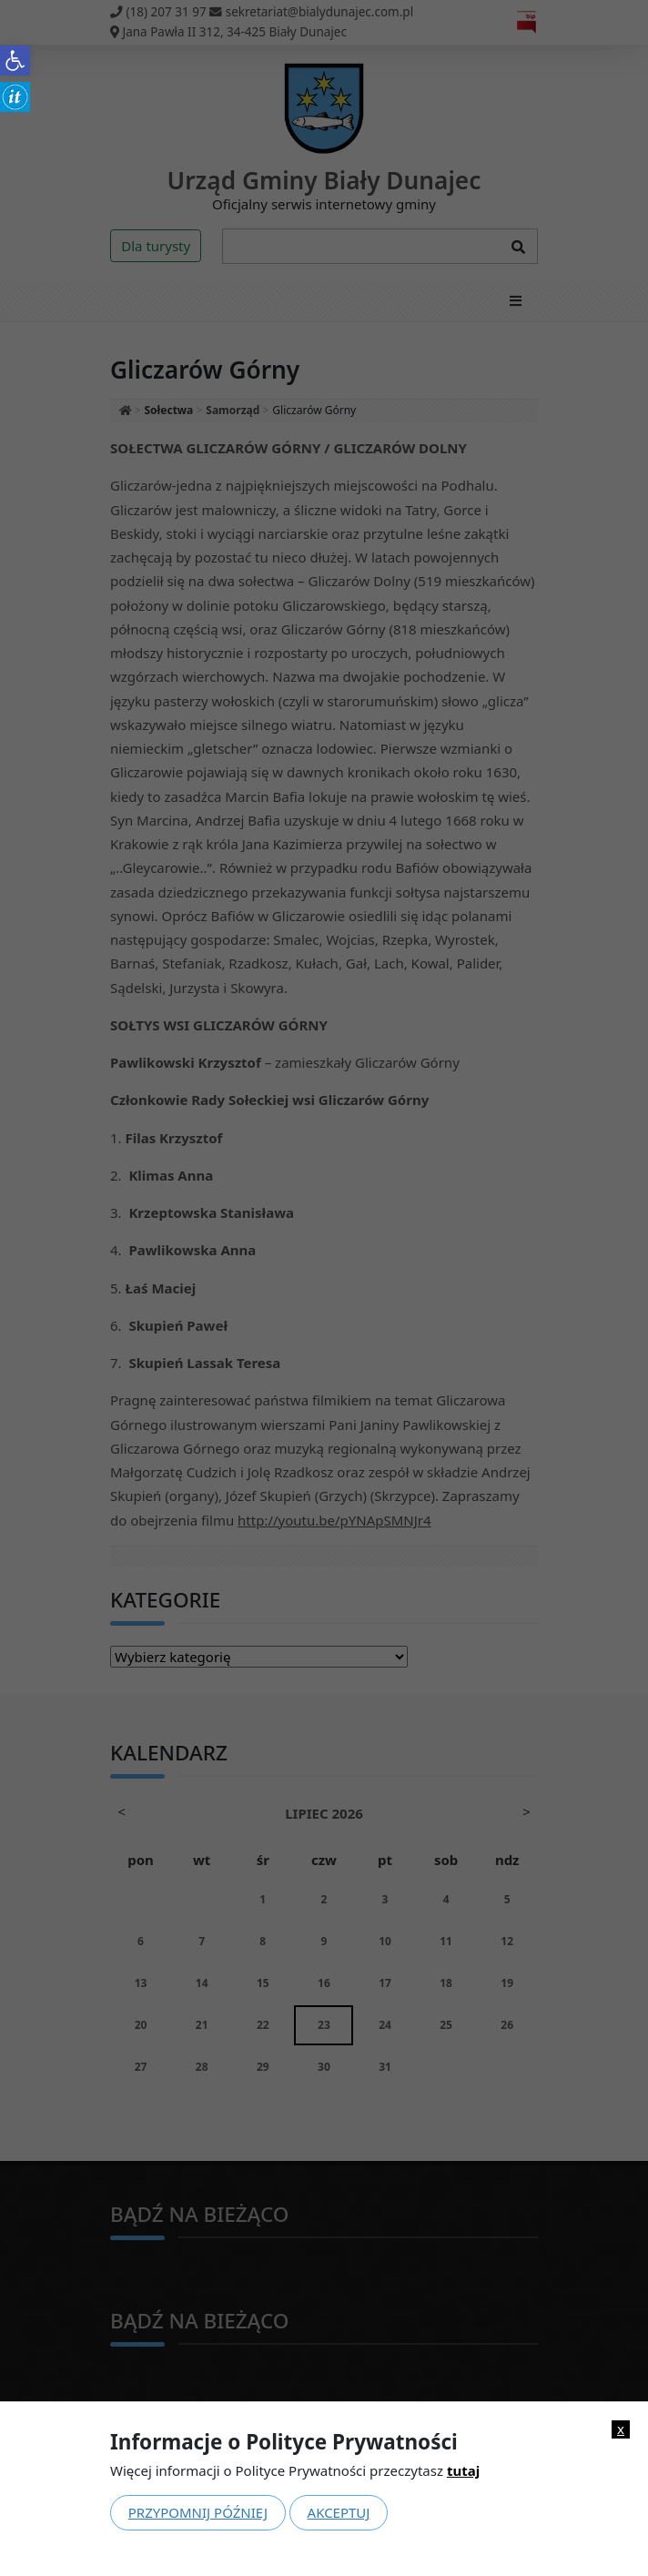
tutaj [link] (463, 2470)
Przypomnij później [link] (198, 2512)
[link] (15, 61)
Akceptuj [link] (339, 2512)
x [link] (620, 2429)
